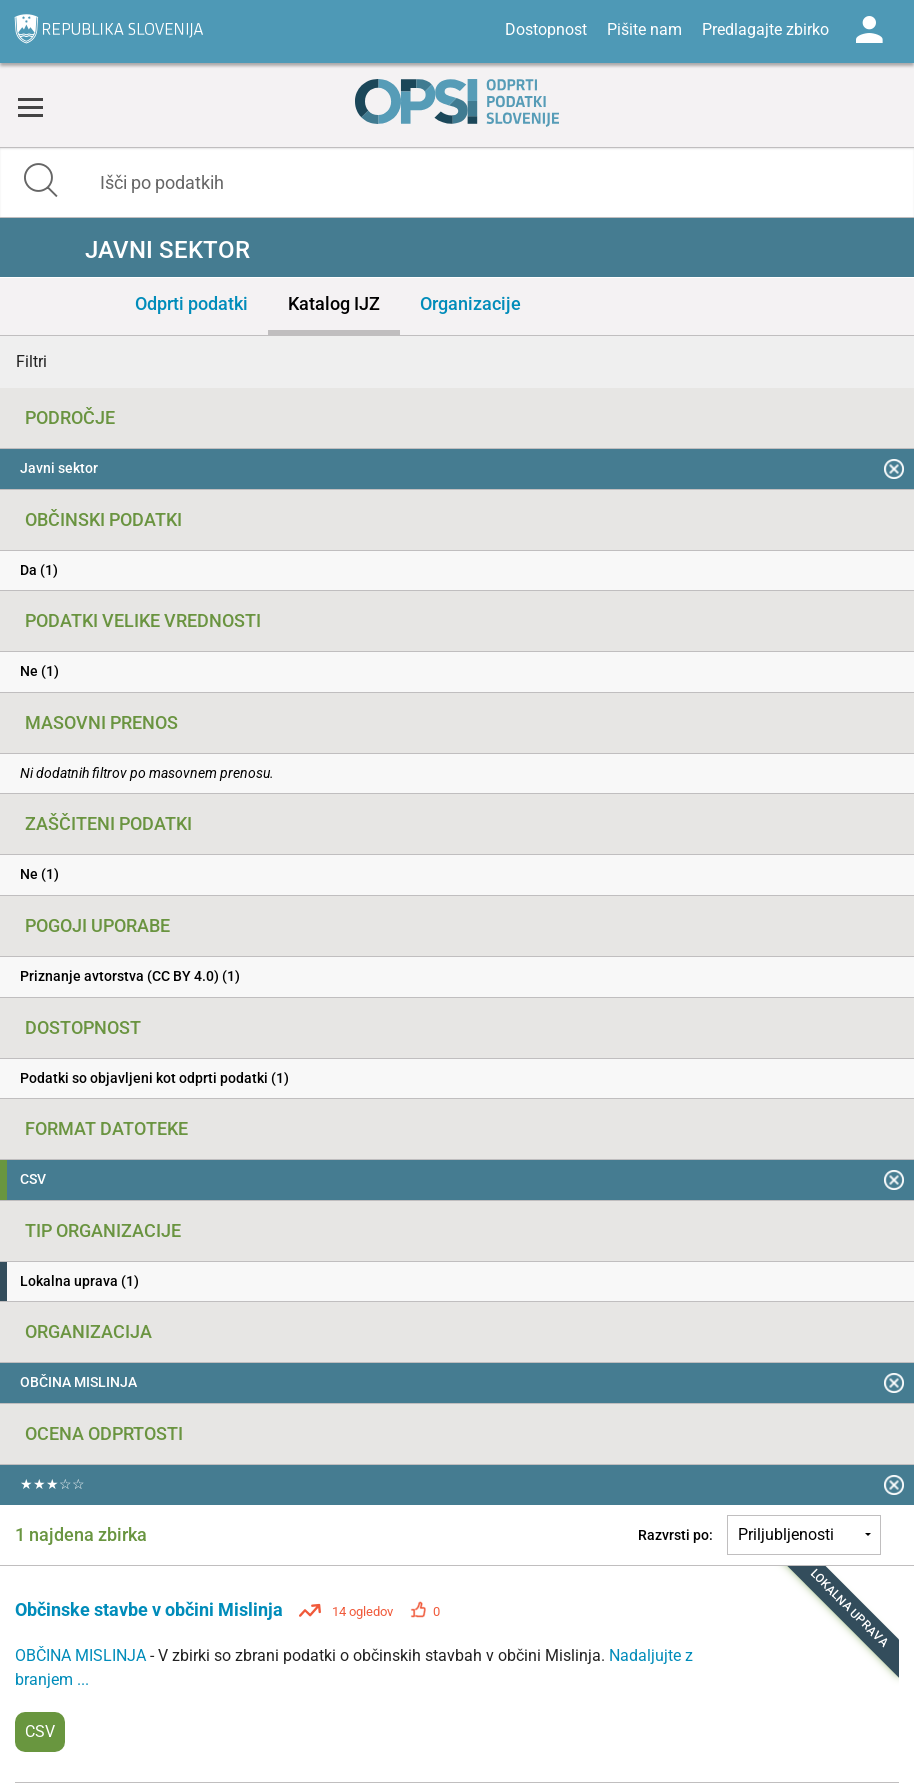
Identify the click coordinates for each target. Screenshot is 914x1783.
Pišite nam (644, 29)
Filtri (31, 361)
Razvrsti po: (675, 1535)
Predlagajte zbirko (765, 29)
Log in (869, 30)
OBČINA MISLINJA (82, 1655)
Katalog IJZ (334, 303)
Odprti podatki (191, 303)
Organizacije (470, 303)
